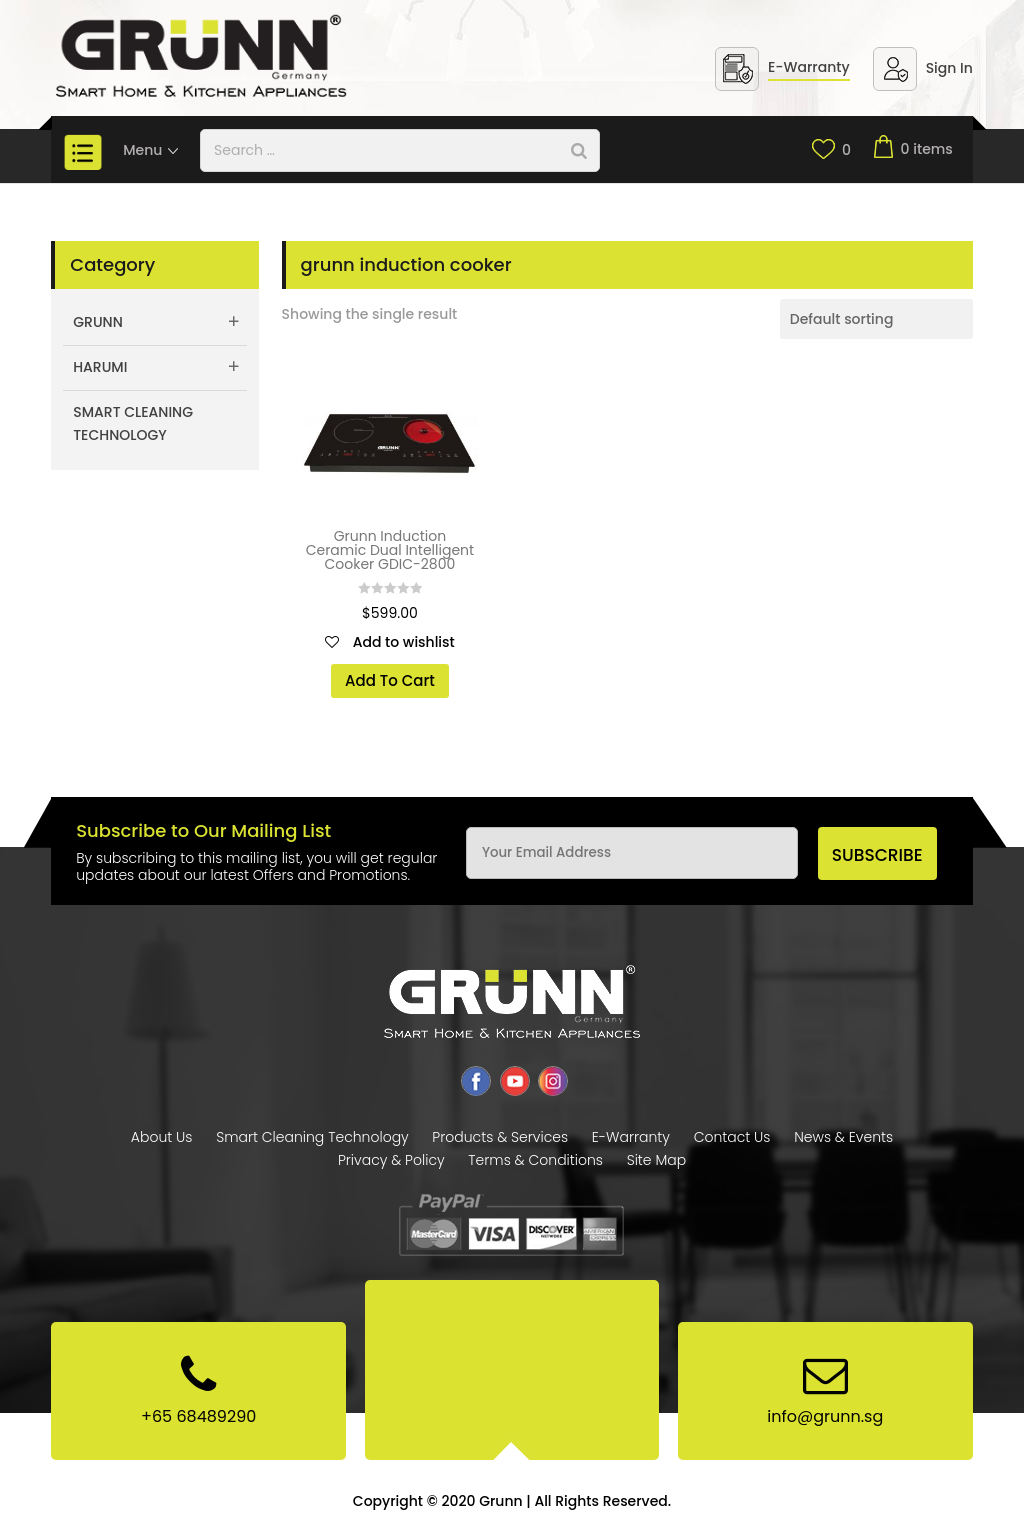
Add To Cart (390, 680)
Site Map (656, 1160)
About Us (162, 1137)
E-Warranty (809, 67)
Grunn (98, 322)
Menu (151, 150)
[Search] (579, 150)
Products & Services (500, 1137)
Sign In (949, 68)
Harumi (100, 367)
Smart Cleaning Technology (133, 424)
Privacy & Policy (391, 1160)
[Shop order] (876, 319)
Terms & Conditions (535, 1160)
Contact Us (732, 1137)
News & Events (843, 1137)
